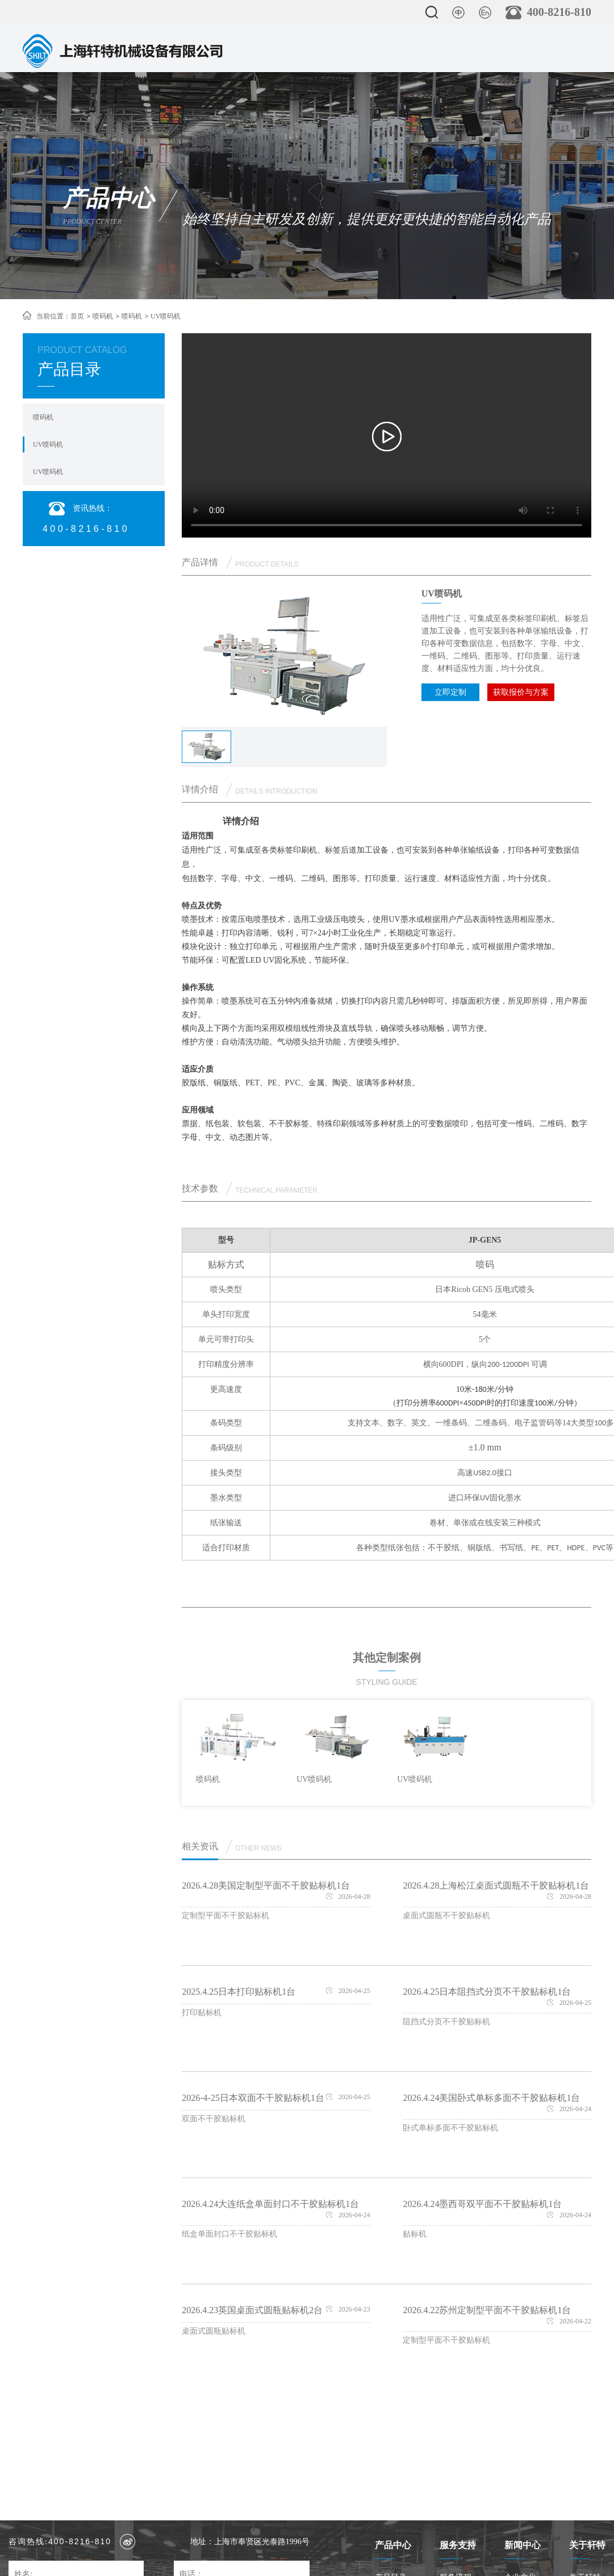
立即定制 (450, 692)
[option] (236, 1749)
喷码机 (103, 316)
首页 (77, 316)
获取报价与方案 (521, 692)
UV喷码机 (48, 444)
